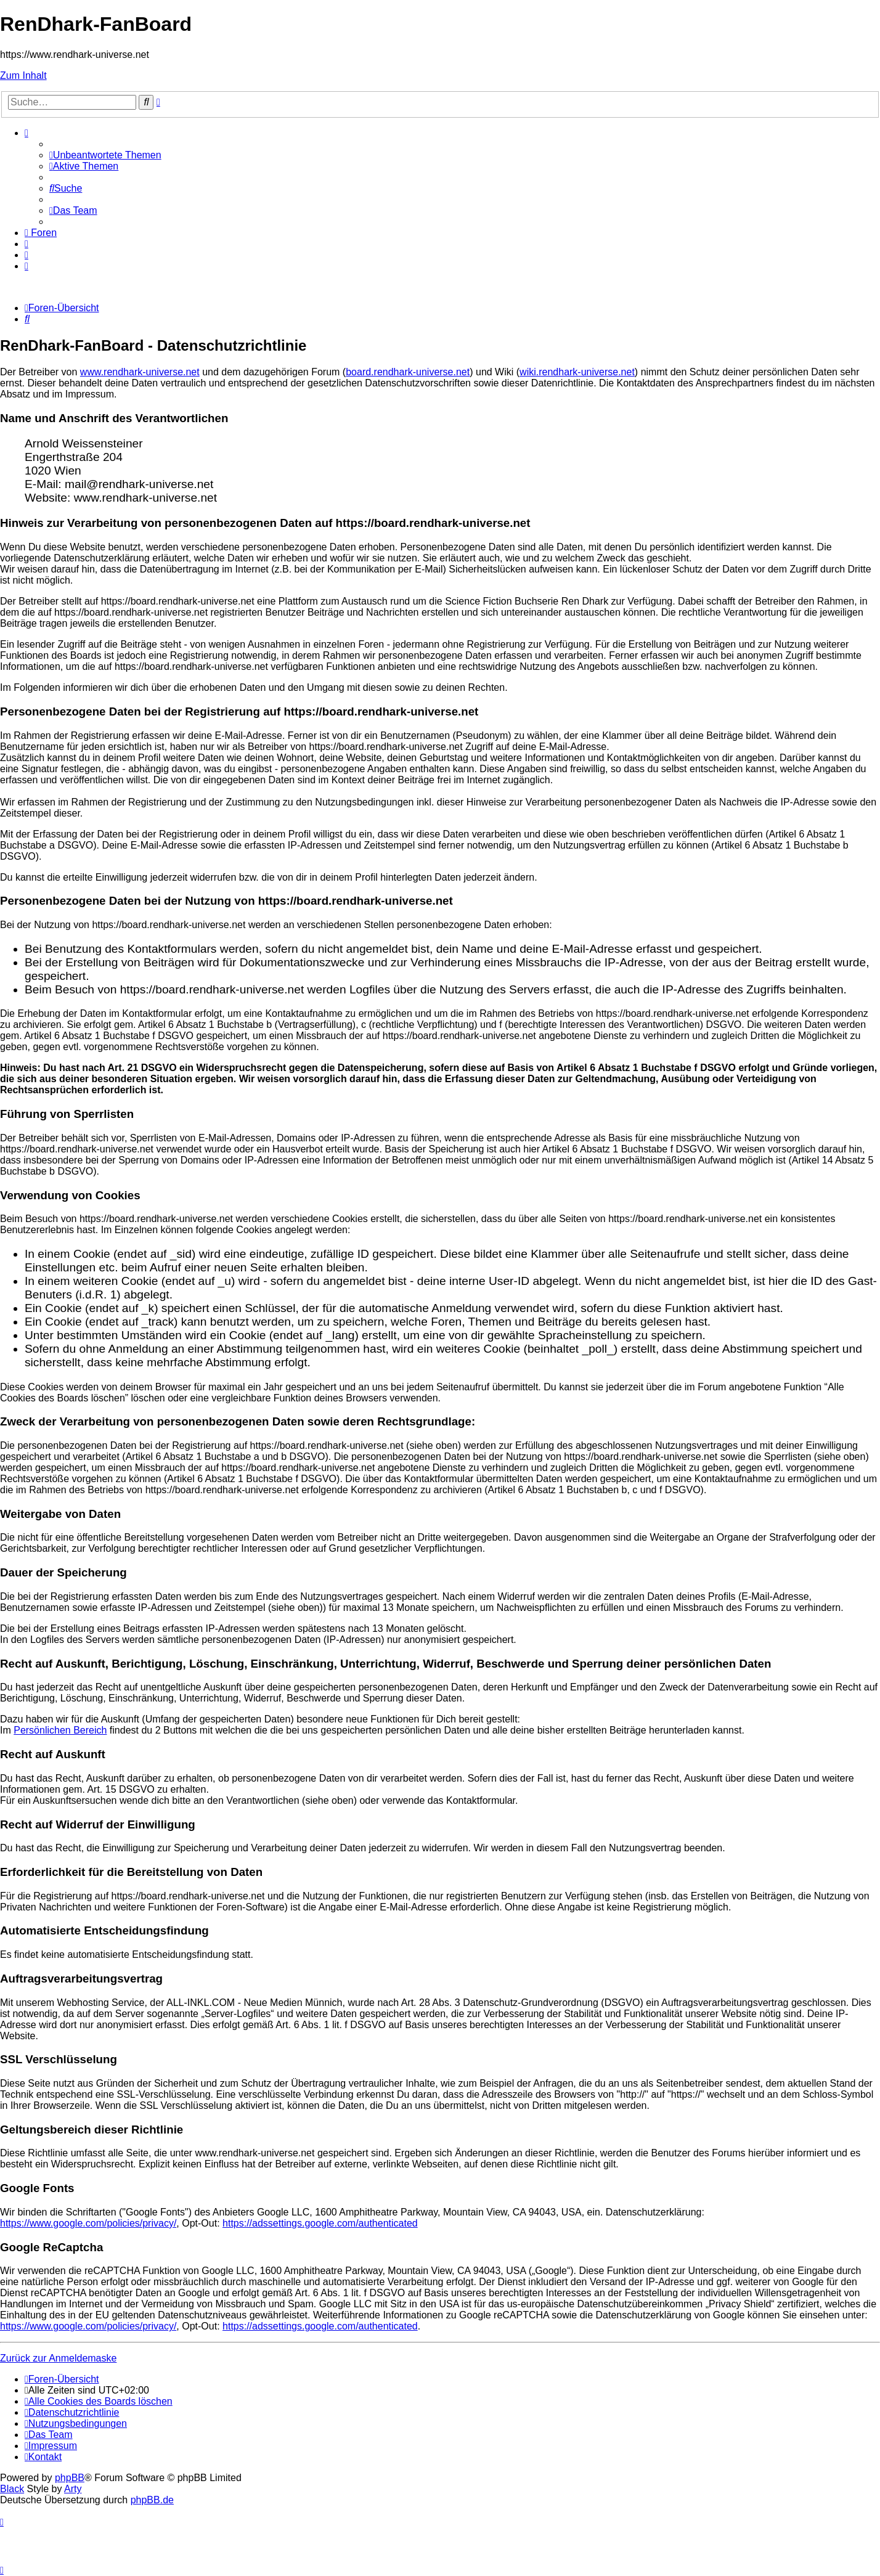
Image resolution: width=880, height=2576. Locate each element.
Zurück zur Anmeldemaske (58, 2358)
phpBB (69, 2477)
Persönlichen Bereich (60, 1730)
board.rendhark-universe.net (408, 372)
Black (12, 2489)
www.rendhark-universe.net (140, 372)
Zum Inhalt (23, 75)
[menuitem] (105, 155)
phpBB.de (152, 2500)
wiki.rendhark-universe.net (577, 372)
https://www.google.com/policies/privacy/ (88, 2223)
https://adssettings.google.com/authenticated (320, 2223)
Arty (72, 2489)
